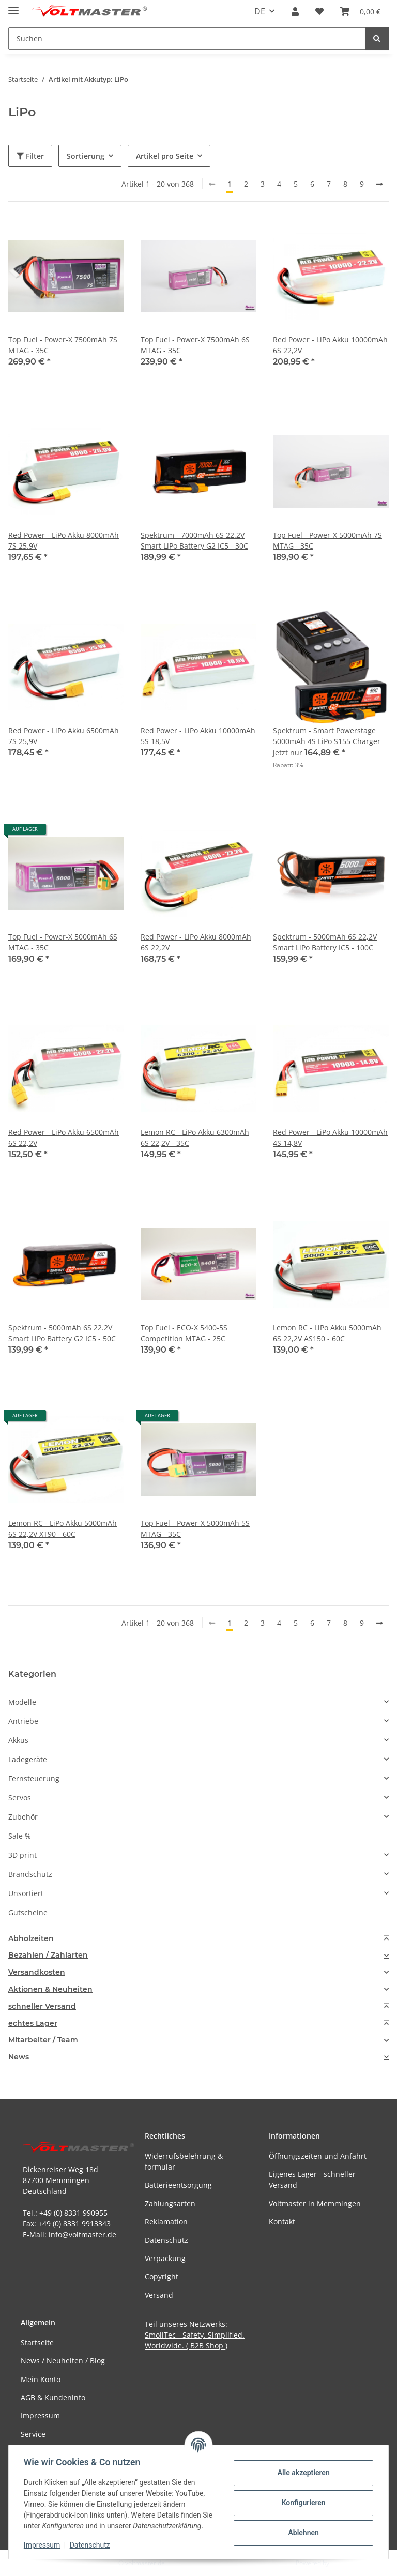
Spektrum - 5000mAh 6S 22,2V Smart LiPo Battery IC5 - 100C (325, 942)
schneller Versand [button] (42, 2006)
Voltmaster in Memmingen (315, 2203)
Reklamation (166, 2221)
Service (33, 2434)
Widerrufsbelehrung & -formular (186, 2161)
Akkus (18, 1740)
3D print (22, 1855)
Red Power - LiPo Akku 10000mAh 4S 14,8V (330, 1137)
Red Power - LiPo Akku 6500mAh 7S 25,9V (63, 735)
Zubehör (23, 1817)
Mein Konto (40, 2379)
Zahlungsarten (170, 2203)
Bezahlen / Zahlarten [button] (48, 1955)
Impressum (43, 2545)
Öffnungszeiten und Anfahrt (318, 2156)
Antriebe (23, 1721)
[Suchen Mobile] (186, 38)
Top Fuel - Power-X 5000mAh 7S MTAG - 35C (327, 540)
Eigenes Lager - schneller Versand (312, 2179)
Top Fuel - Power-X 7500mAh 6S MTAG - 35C (195, 345)
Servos (19, 1797)
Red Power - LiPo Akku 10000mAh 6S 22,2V (330, 345)
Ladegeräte (27, 1759)
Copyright (161, 2276)
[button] (295, 11)
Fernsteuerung (33, 1778)
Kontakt (282, 2221)
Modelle (22, 1702)
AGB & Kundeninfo (53, 2397)
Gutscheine (28, 1912)
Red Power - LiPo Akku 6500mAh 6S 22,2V (63, 1137)
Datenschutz (91, 2545)
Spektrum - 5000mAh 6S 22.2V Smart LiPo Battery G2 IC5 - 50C (62, 1333)
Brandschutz (30, 1874)
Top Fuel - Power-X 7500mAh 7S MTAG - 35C (62, 345)
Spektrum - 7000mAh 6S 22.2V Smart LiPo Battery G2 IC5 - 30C (194, 540)
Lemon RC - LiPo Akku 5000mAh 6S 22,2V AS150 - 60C (327, 1333)
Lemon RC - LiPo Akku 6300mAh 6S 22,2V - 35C (195, 1137)
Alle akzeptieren (302, 2472)
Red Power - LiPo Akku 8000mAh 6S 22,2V (196, 942)
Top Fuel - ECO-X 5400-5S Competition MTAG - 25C (184, 1333)
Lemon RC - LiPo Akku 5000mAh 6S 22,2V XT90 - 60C (62, 1528)
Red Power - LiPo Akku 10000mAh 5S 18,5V (198, 735)
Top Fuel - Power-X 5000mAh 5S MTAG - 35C (195, 1528)
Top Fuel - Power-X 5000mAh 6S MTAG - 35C (62, 942)
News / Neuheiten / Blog (63, 2361)
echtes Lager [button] (32, 2023)
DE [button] (259, 11)
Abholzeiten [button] (31, 1938)
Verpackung (165, 2258)
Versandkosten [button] (36, 1972)
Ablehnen (301, 2532)
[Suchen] (377, 38)
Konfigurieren (302, 2502)
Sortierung (85, 156)
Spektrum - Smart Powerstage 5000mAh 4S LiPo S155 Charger (326, 735)
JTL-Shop (343, 2562)
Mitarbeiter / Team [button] (43, 2040)
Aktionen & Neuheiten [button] (50, 1989)
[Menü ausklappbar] (13, 6)
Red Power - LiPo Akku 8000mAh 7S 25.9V (63, 540)
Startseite (37, 2342)
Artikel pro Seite (164, 156)
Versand (159, 2295)
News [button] (18, 2057)
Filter (30, 156)
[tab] (198, 1938)
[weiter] (379, 184)
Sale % (19, 1836)
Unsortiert (25, 1893)
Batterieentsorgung (178, 2185)
